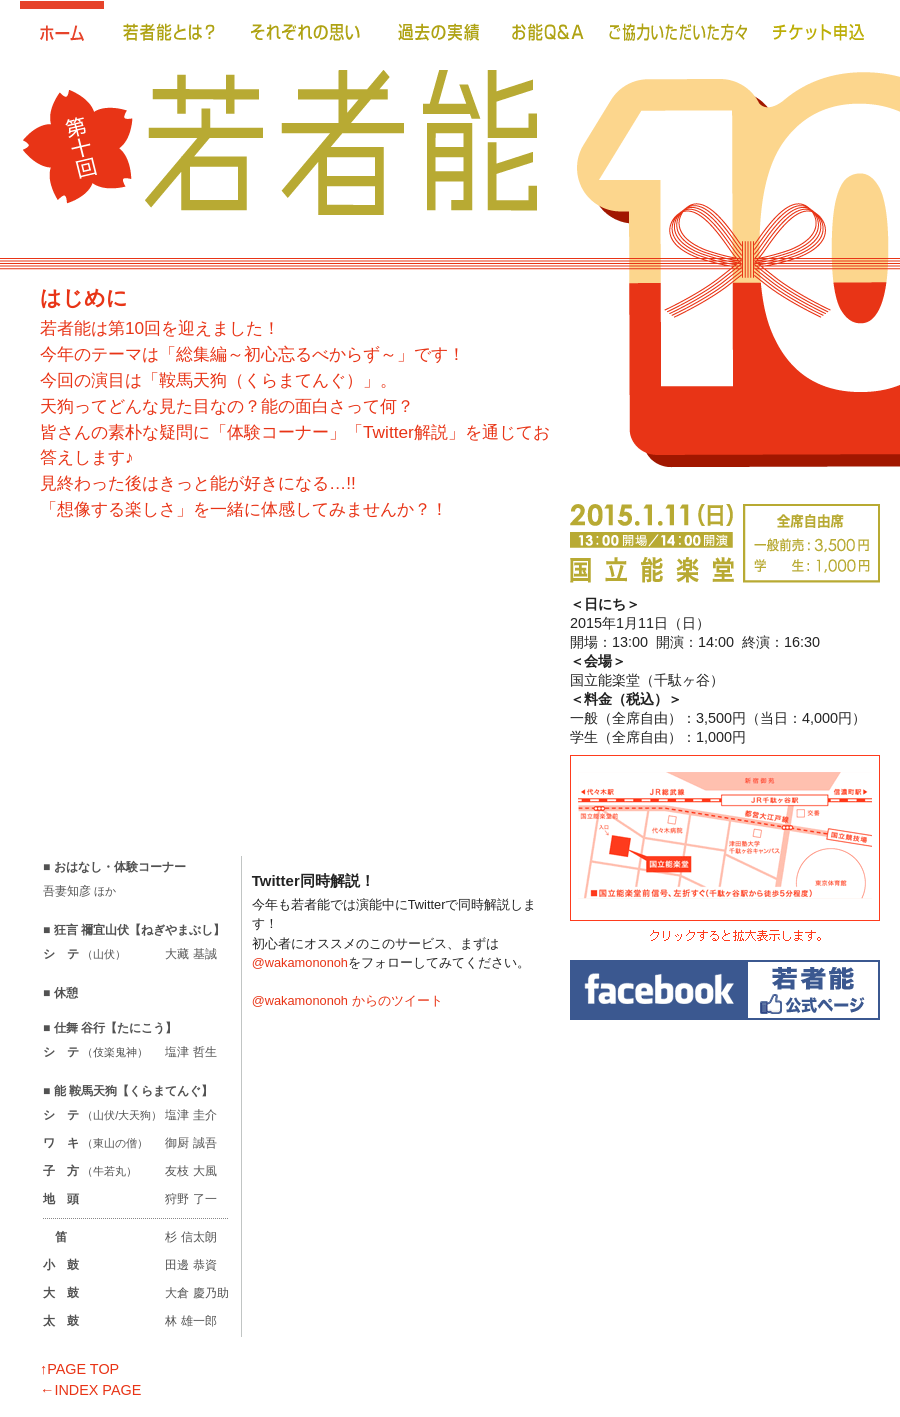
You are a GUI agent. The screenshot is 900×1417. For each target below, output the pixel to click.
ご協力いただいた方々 (679, 30)
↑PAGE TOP (79, 1369)
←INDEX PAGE (90, 1390)
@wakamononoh (300, 962)
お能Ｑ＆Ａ (548, 30)
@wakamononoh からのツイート (347, 1000)
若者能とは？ (169, 30)
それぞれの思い (307, 30)
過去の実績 (438, 30)
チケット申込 (819, 30)
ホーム (62, 30)
